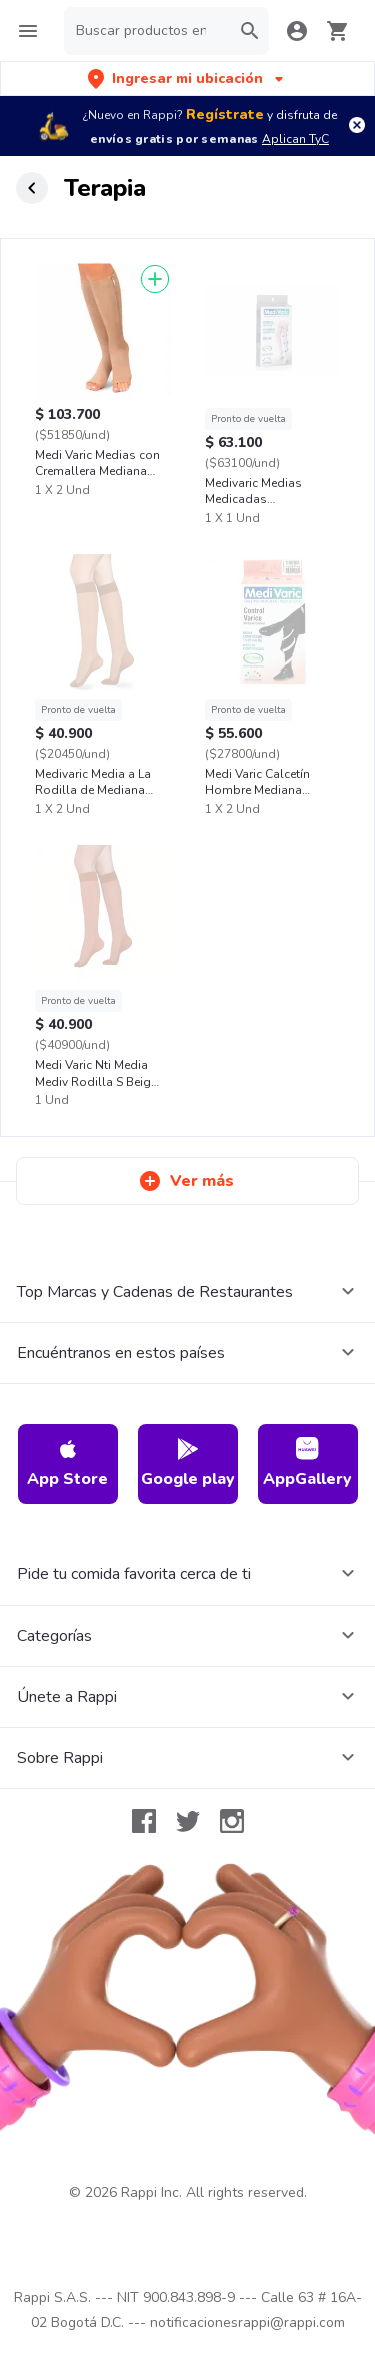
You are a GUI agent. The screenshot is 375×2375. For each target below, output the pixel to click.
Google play (188, 1463)
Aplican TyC (295, 139)
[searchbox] (147, 31)
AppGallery (307, 1463)
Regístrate (225, 114)
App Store (67, 1463)
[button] (187, 78)
